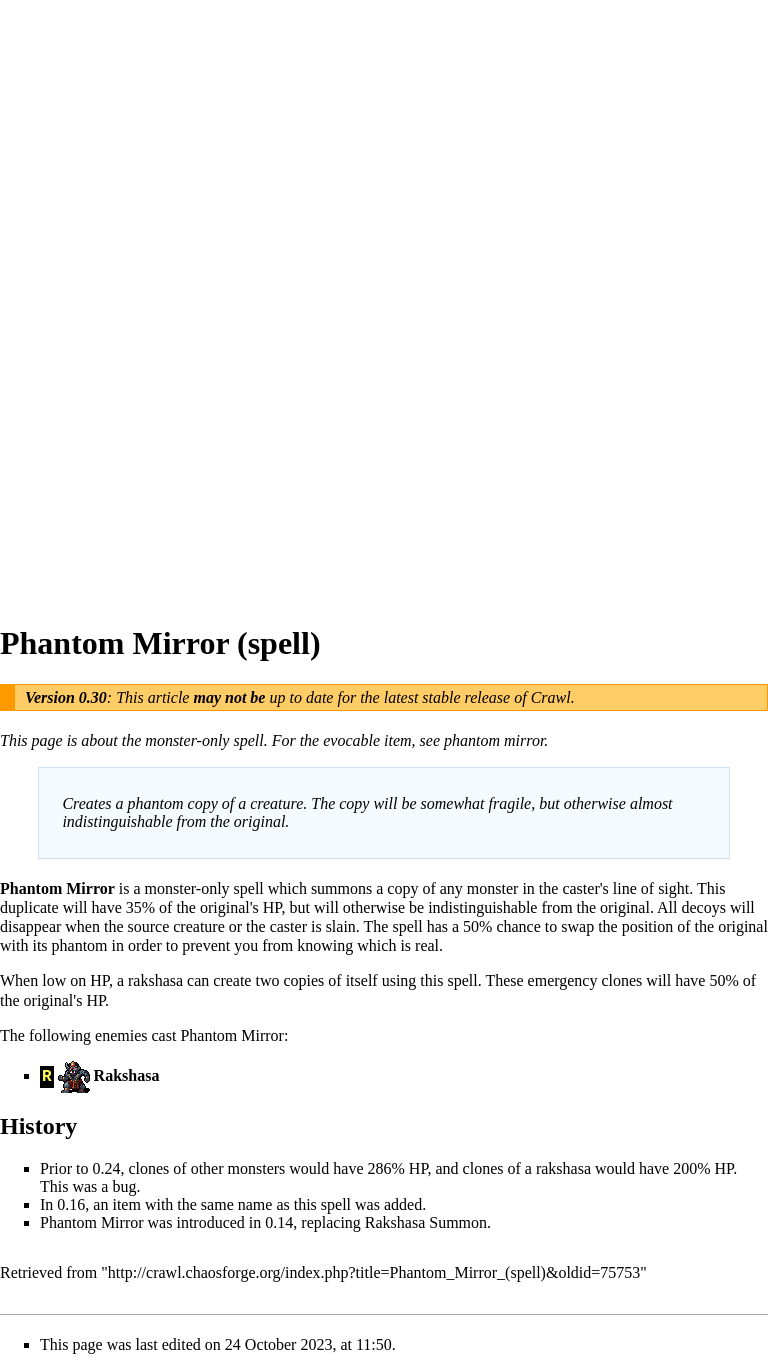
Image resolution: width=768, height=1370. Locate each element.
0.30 (93, 697)
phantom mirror (494, 740)
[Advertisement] (80, 300)
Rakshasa (127, 1075)
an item (117, 1204)
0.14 (279, 1222)
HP (272, 907)
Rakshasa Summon (426, 1222)
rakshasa (155, 980)
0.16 (71, 1204)
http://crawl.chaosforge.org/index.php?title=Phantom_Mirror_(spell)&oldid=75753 (374, 1272)
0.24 (106, 1168)
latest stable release (447, 697)
